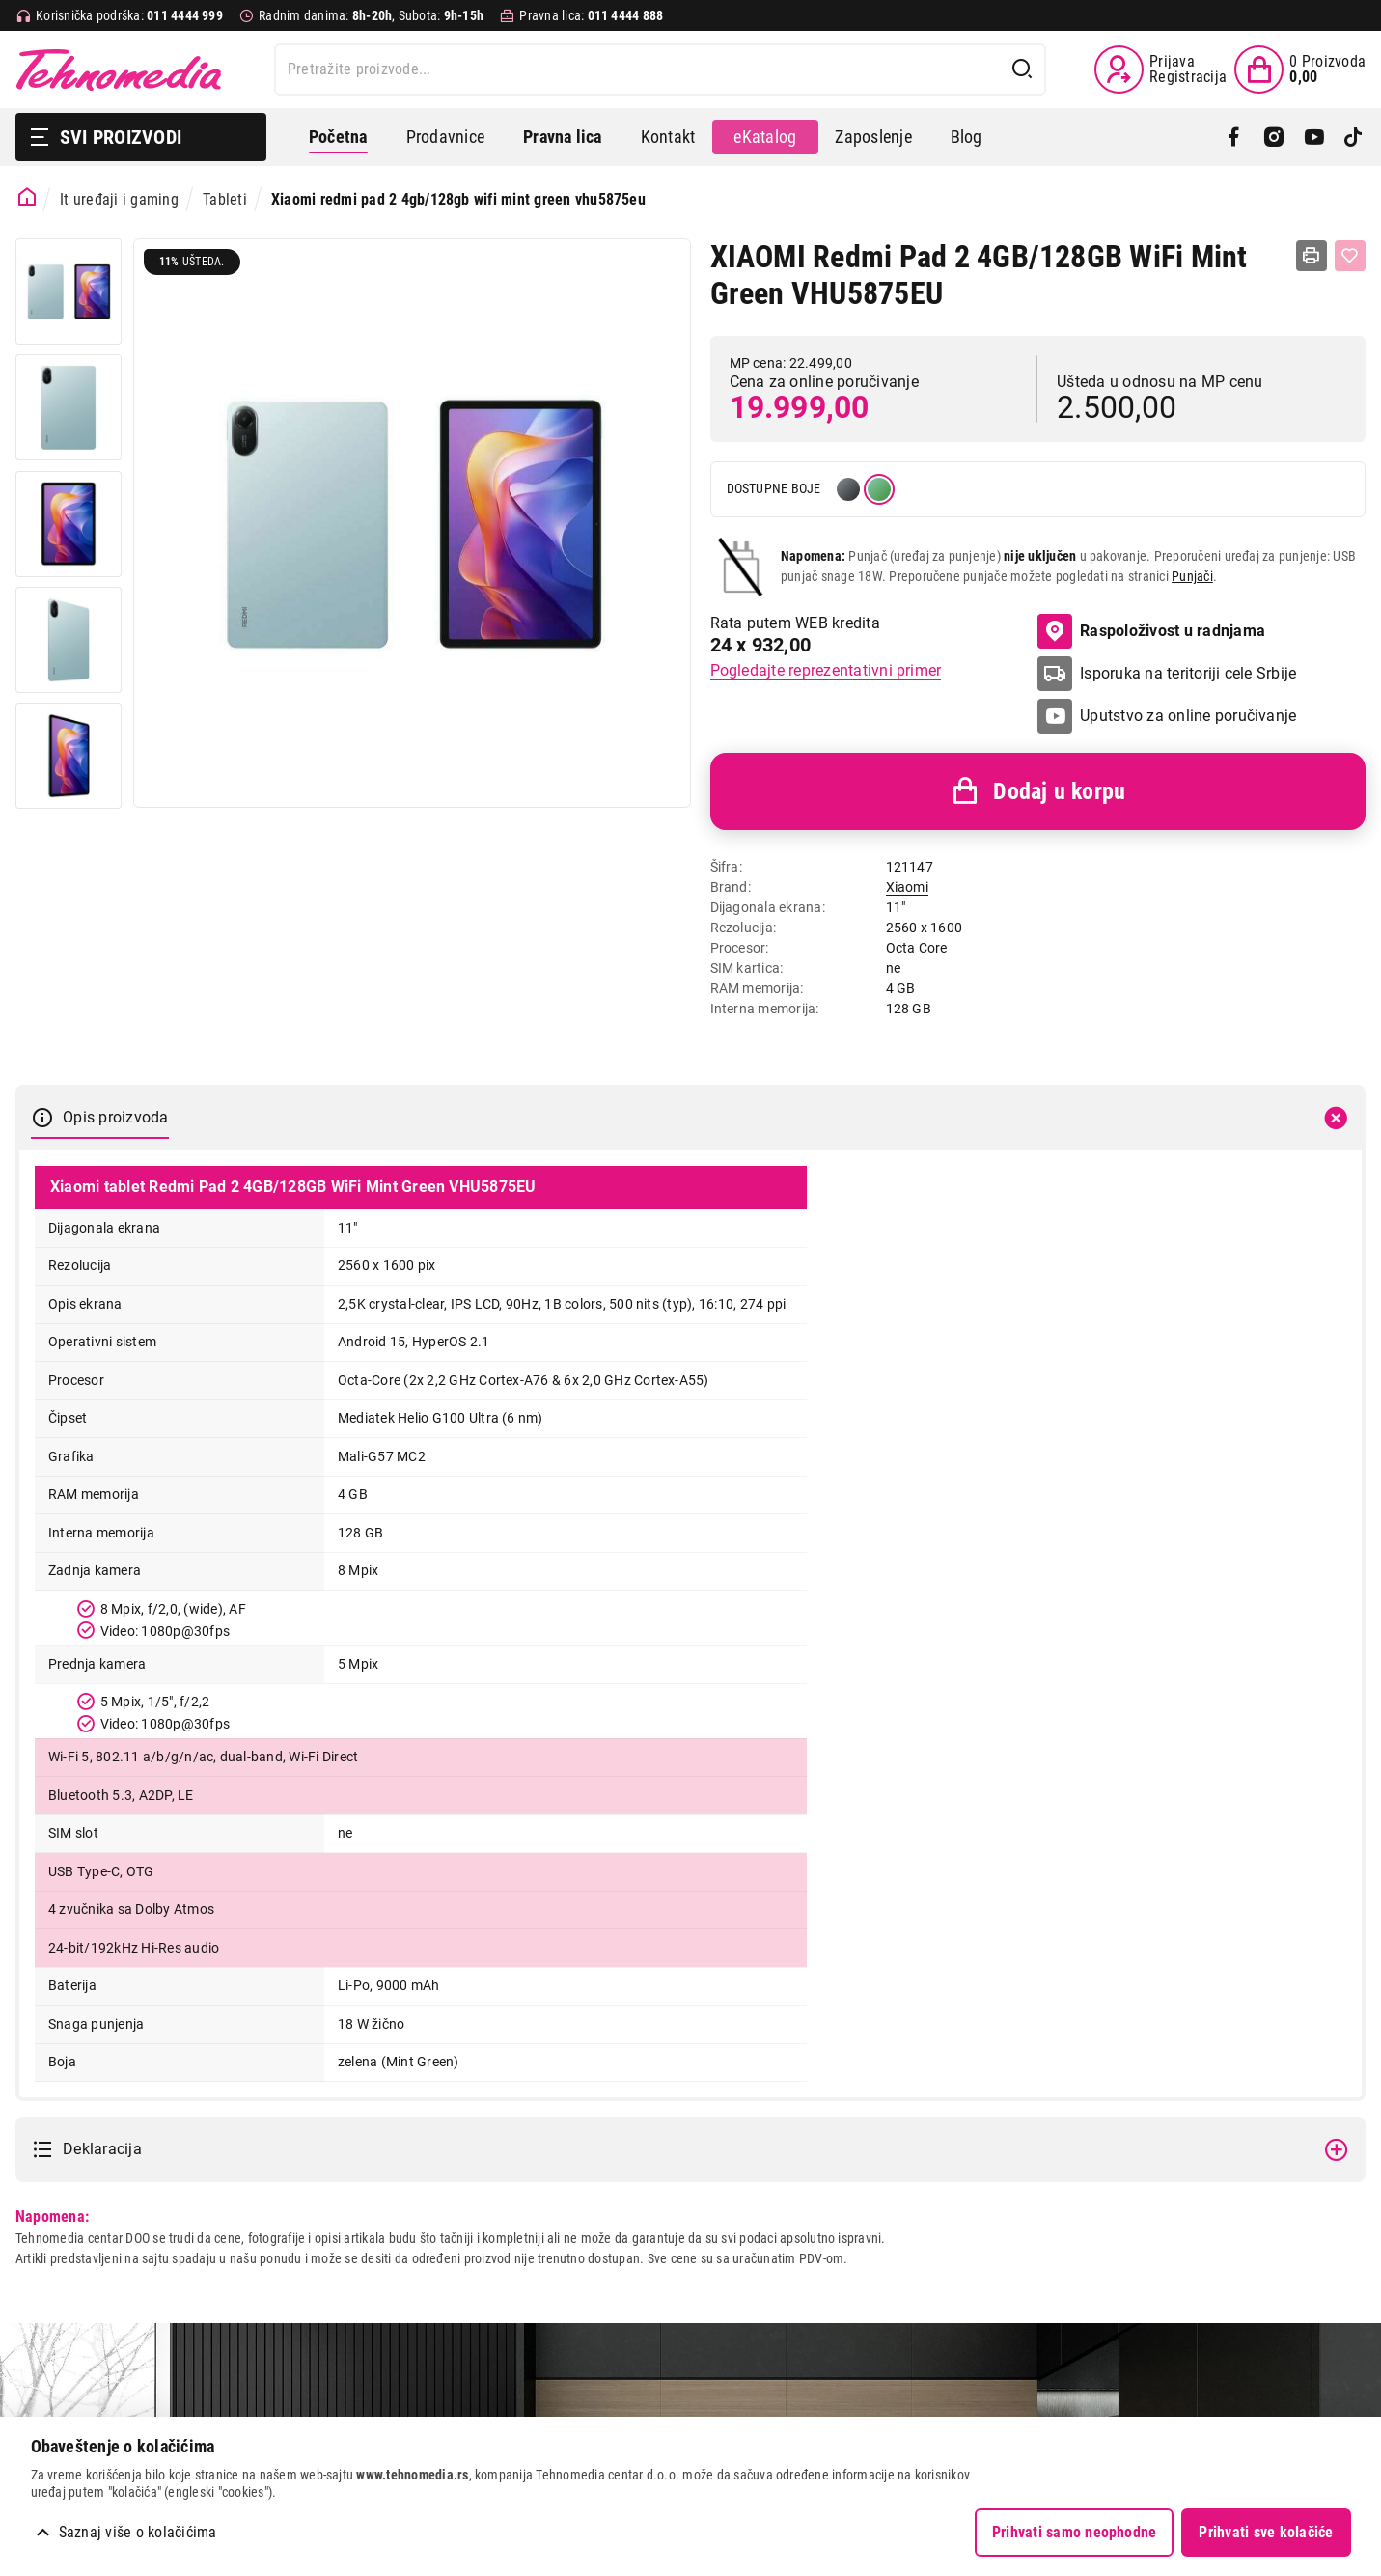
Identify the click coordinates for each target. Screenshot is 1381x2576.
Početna (338, 136)
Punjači (1192, 576)
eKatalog (764, 136)
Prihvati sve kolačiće (1266, 2532)
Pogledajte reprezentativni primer (826, 670)
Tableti (225, 199)
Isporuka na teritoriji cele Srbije (1188, 673)
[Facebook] (1234, 137)
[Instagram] (1273, 137)
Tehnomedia (118, 69)
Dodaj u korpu (1037, 791)
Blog (966, 136)
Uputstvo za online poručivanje (1188, 715)
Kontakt (668, 136)
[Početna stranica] (27, 197)
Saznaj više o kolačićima (138, 2532)
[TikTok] (1353, 137)
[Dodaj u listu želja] (1350, 255)
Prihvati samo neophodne (1074, 2532)
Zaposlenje (873, 136)
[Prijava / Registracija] (1160, 69)
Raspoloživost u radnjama (1151, 631)
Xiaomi (907, 887)
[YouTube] (1314, 137)
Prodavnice (445, 136)
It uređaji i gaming (119, 199)
